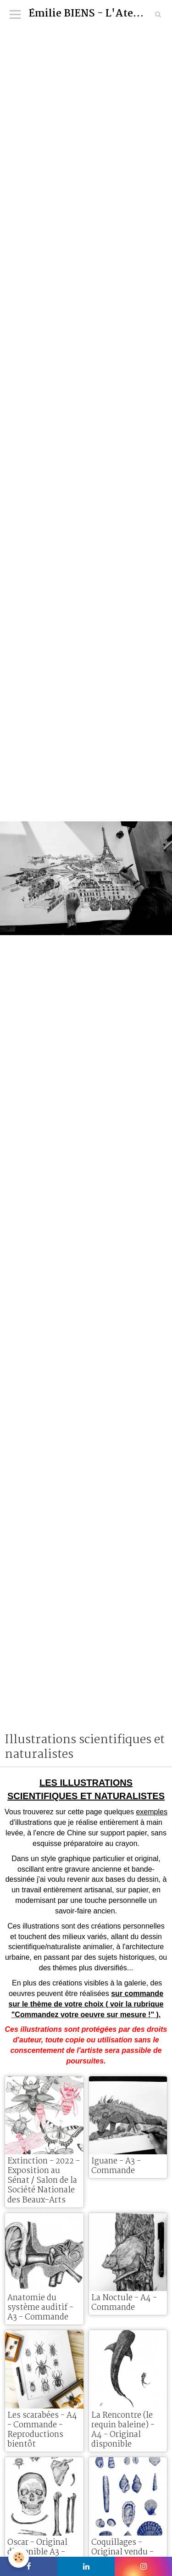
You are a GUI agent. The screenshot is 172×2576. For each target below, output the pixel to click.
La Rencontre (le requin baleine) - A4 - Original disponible (123, 2430)
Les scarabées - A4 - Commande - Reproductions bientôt (42, 2430)
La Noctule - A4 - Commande (124, 2303)
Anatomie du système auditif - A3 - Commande (40, 2308)
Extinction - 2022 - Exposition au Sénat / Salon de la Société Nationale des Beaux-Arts (43, 2180)
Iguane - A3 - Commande (116, 2166)
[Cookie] (18, 2557)
